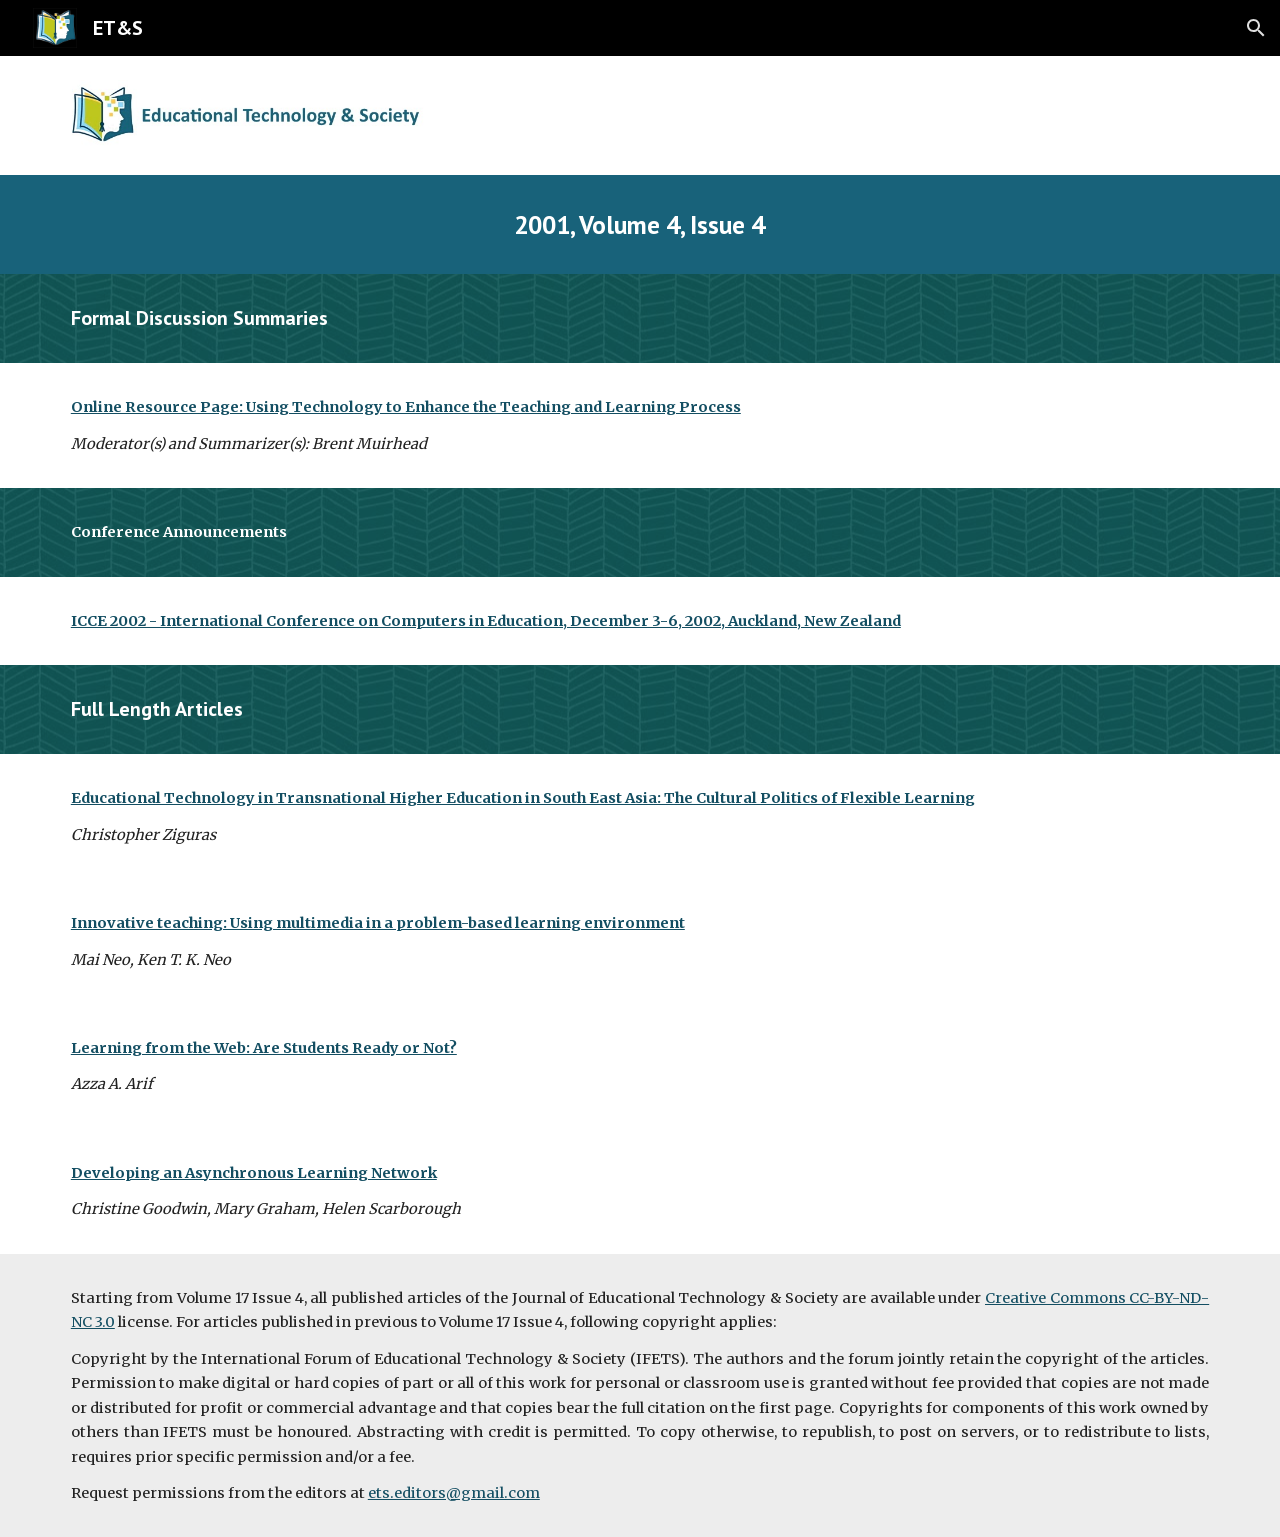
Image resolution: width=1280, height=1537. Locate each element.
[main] (640, 224)
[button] (1256, 28)
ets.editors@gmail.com (454, 1493)
